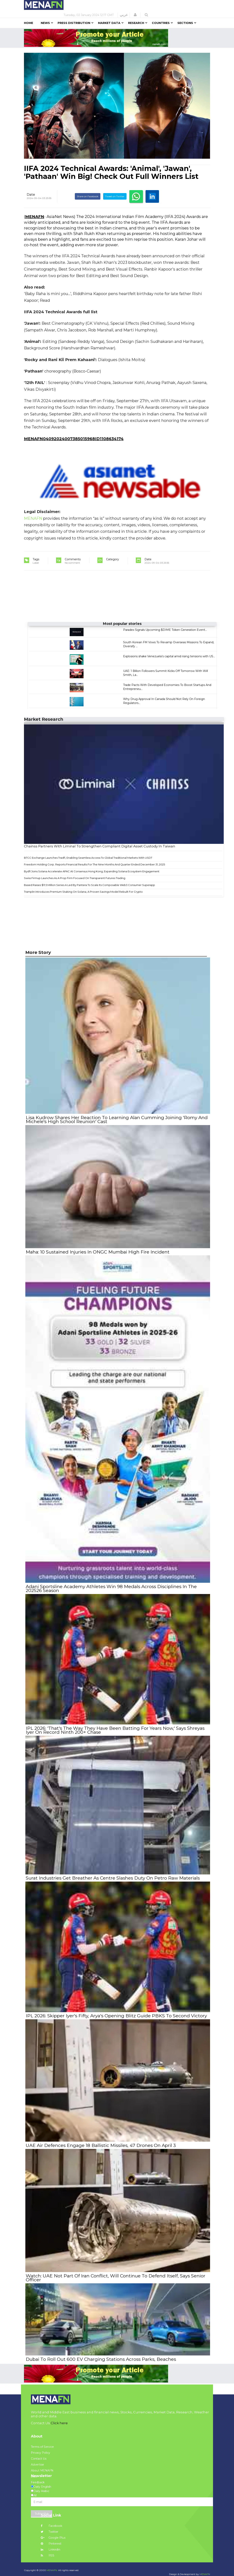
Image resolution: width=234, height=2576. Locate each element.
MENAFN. (52, 2564)
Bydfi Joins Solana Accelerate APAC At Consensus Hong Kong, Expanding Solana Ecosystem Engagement (91, 871)
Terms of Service (42, 2440)
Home (28, 23)
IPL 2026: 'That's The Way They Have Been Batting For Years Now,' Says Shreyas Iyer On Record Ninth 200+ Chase (114, 1728)
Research (136, 23)
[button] (135, 15)
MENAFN (34, 216)
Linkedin (50, 2543)
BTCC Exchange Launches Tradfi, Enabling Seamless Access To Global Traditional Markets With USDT (88, 857)
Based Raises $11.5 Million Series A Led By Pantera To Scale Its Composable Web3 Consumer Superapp (89, 885)
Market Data (109, 23)
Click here (59, 2417)
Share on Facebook (87, 196)
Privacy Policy (40, 2446)
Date (31, 194)
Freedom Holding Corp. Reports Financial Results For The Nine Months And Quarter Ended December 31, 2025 (94, 864)
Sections (185, 23)
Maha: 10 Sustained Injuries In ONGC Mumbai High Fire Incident (97, 1251)
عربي (124, 15)
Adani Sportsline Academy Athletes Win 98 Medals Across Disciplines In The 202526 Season (110, 1587)
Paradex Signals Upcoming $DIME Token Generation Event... (165, 630)
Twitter (49, 2525)
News (45, 23)
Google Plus (53, 2531)
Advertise (37, 2458)
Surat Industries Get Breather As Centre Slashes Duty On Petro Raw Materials (112, 1875)
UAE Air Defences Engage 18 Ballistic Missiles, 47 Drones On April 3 (100, 2141)
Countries (161, 23)
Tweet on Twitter (115, 196)
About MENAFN (42, 2464)
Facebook (51, 2519)
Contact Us (38, 2452)
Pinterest (51, 2537)
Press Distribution (74, 23)
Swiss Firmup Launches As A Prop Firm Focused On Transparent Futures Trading (74, 878)
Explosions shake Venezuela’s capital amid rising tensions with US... (169, 656)
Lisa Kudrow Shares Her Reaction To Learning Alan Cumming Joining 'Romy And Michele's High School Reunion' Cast (116, 1119)
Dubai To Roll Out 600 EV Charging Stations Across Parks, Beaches (100, 2353)
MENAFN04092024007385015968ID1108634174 (74, 438)
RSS (47, 2549)
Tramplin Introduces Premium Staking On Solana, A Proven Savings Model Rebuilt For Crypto (83, 891)
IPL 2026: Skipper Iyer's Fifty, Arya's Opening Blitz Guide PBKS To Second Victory (115, 2012)
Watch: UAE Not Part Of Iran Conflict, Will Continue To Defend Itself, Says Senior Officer (115, 2272)
